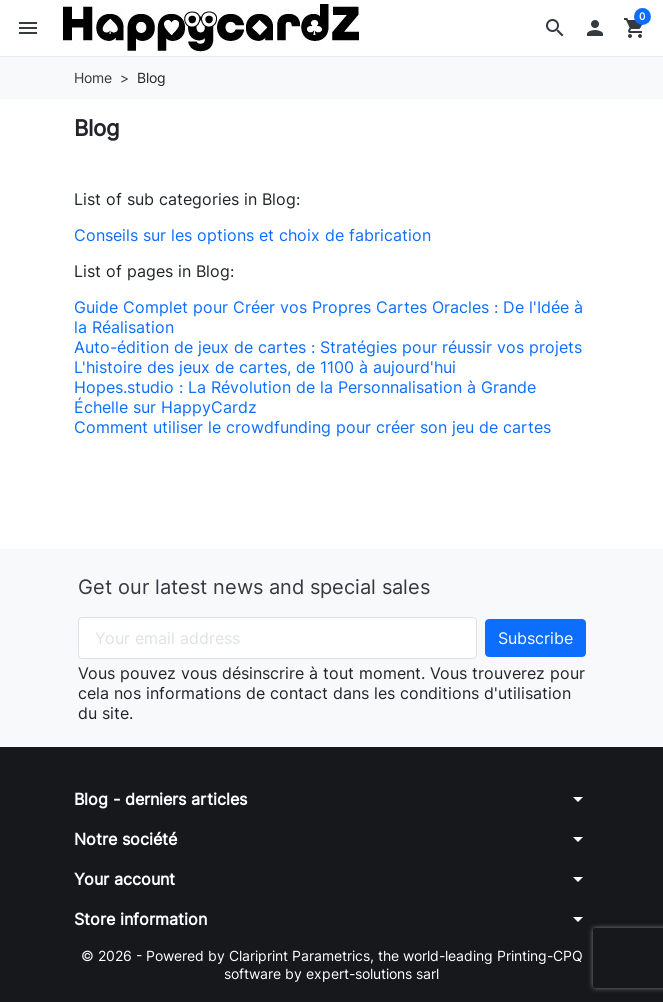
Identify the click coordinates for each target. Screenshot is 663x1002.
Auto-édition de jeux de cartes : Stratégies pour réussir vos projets (328, 347)
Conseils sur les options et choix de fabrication (252, 235)
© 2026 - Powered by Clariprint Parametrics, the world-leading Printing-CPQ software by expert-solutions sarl (332, 964)
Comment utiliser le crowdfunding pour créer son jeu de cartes (312, 427)
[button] (555, 28)
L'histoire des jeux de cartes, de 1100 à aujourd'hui (265, 367)
